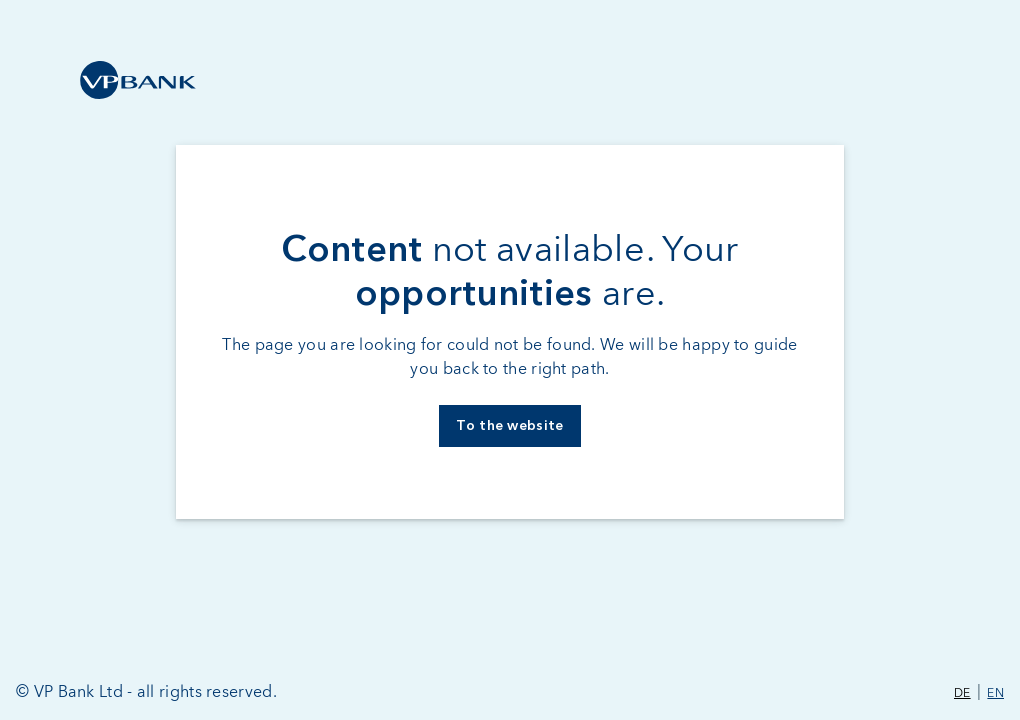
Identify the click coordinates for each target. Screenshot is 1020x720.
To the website (509, 426)
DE (962, 694)
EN (995, 694)
